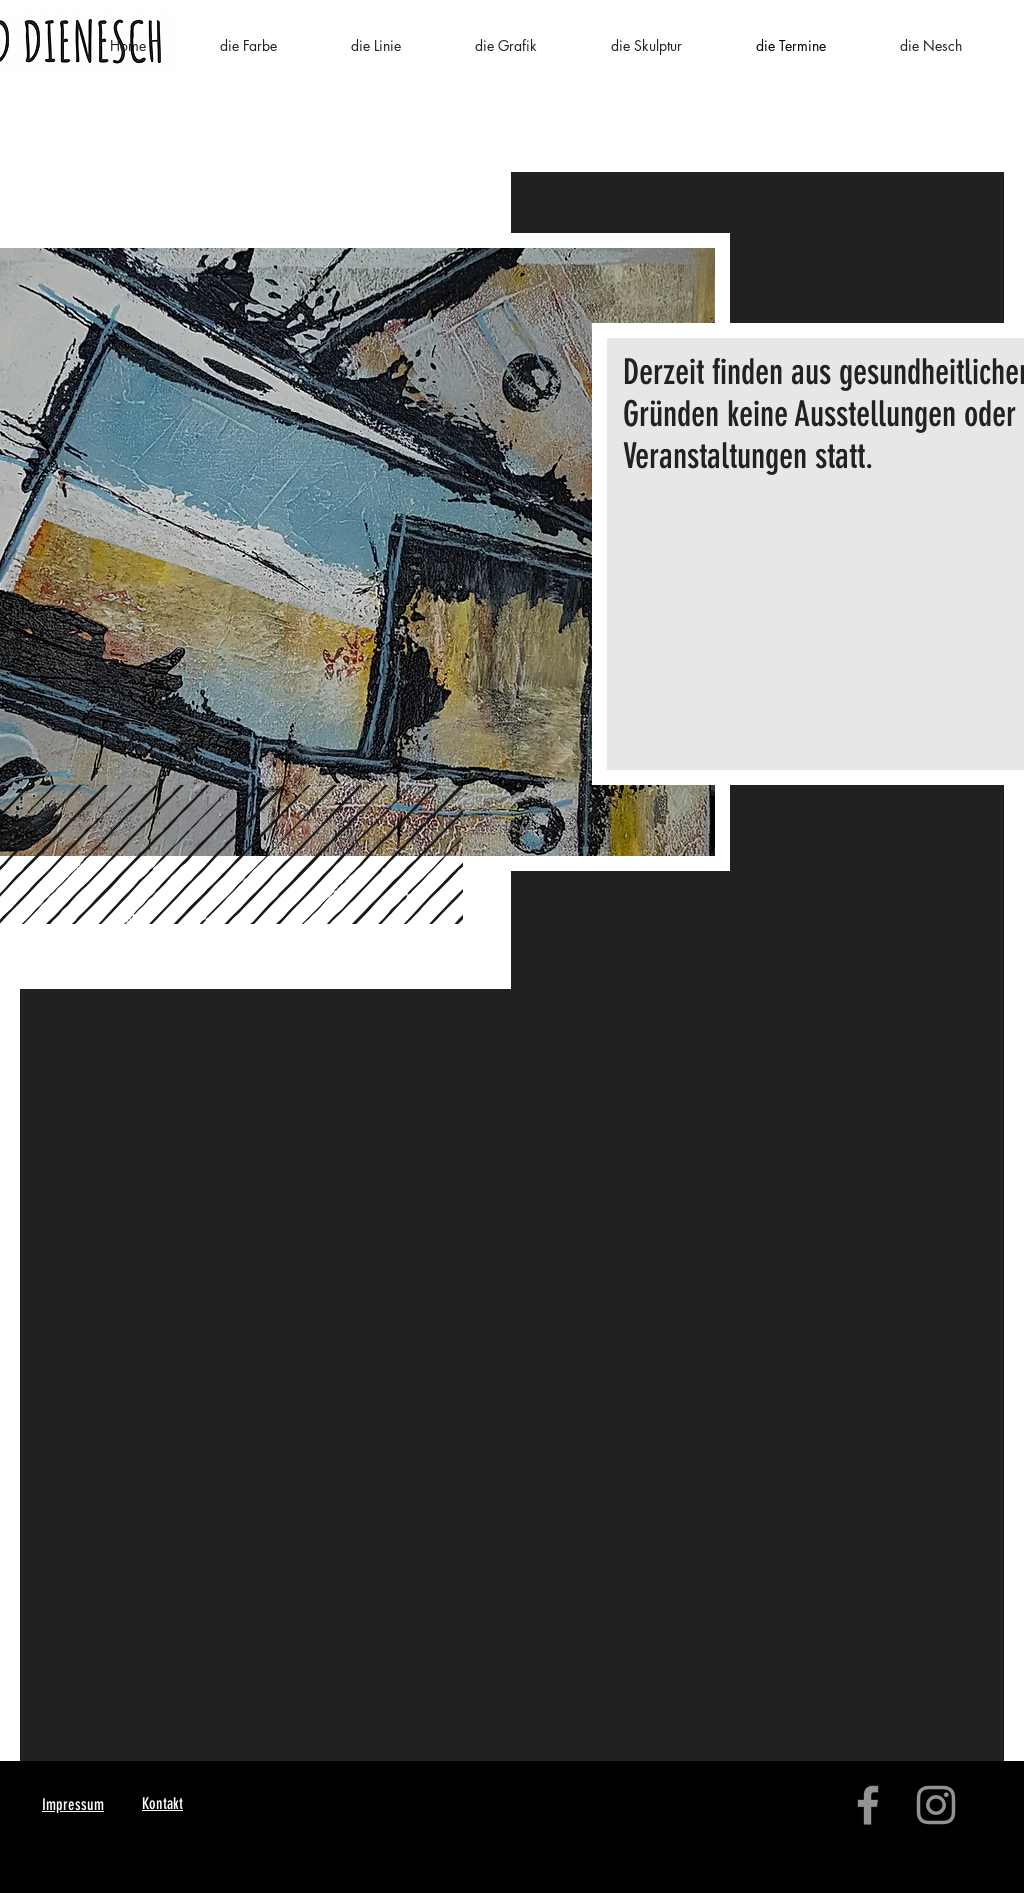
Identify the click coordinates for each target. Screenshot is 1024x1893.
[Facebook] (868, 1805)
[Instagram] (936, 1805)
